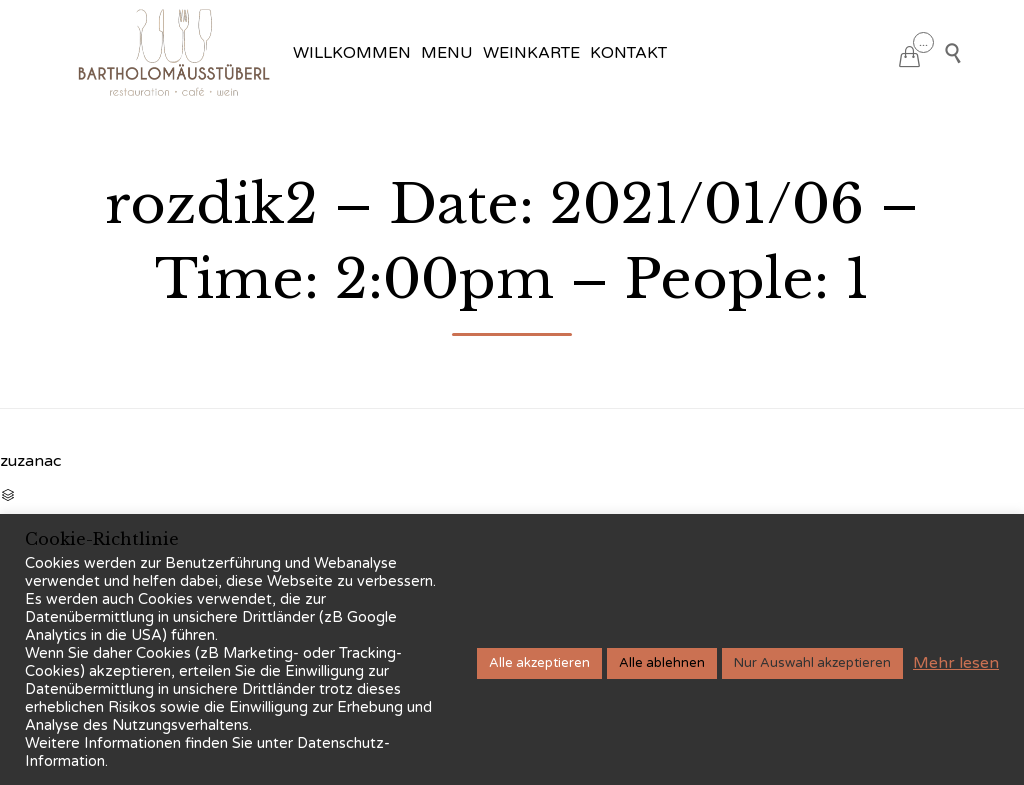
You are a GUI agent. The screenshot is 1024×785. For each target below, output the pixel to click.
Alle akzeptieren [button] (539, 663)
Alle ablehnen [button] (662, 663)
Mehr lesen (956, 663)
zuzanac (30, 461)
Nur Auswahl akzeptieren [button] (812, 663)
